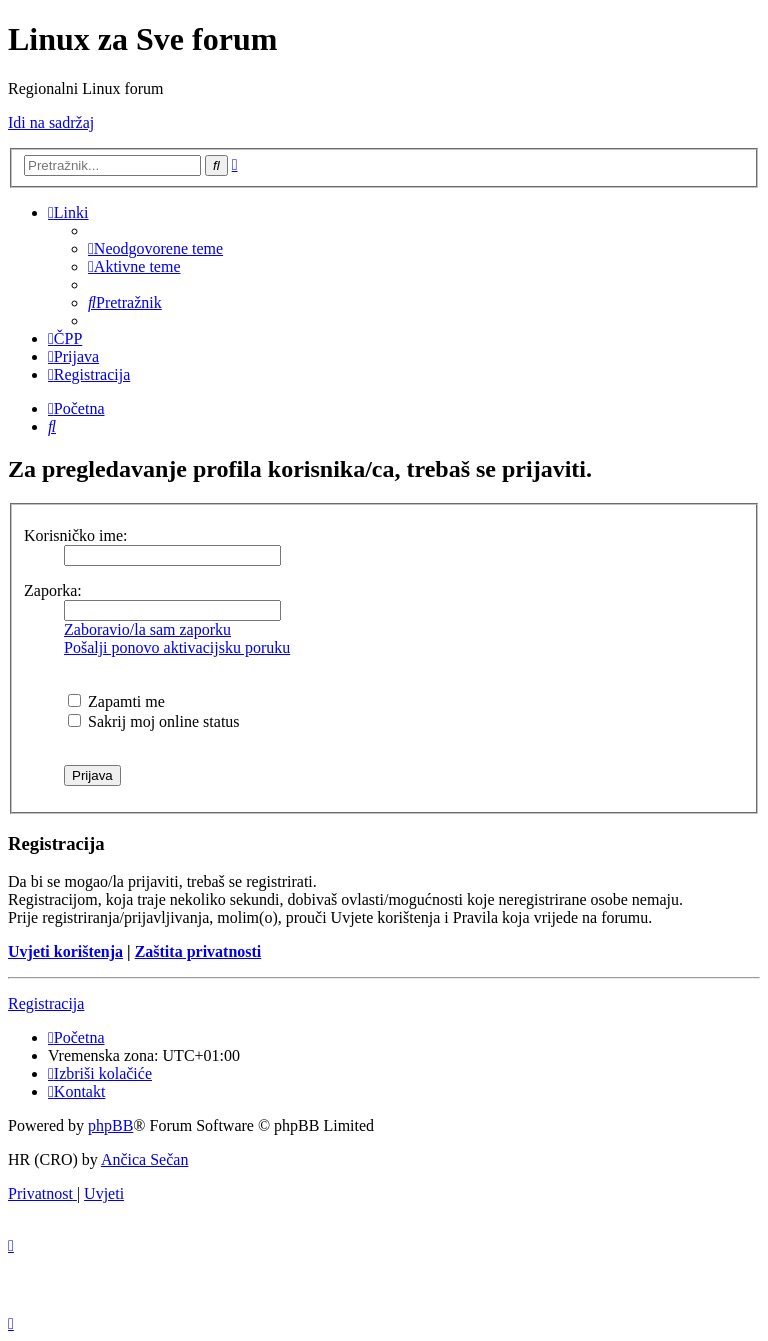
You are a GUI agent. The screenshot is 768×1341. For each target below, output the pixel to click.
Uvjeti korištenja (65, 951)
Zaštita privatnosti (198, 951)
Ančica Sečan (145, 1159)
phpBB (110, 1125)
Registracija (46, 1003)
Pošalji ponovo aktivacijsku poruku (177, 647)
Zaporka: (53, 590)
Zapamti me (116, 701)
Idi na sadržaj (51, 122)
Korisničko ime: (76, 535)
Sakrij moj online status (154, 721)
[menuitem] (155, 248)
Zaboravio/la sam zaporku (147, 629)
